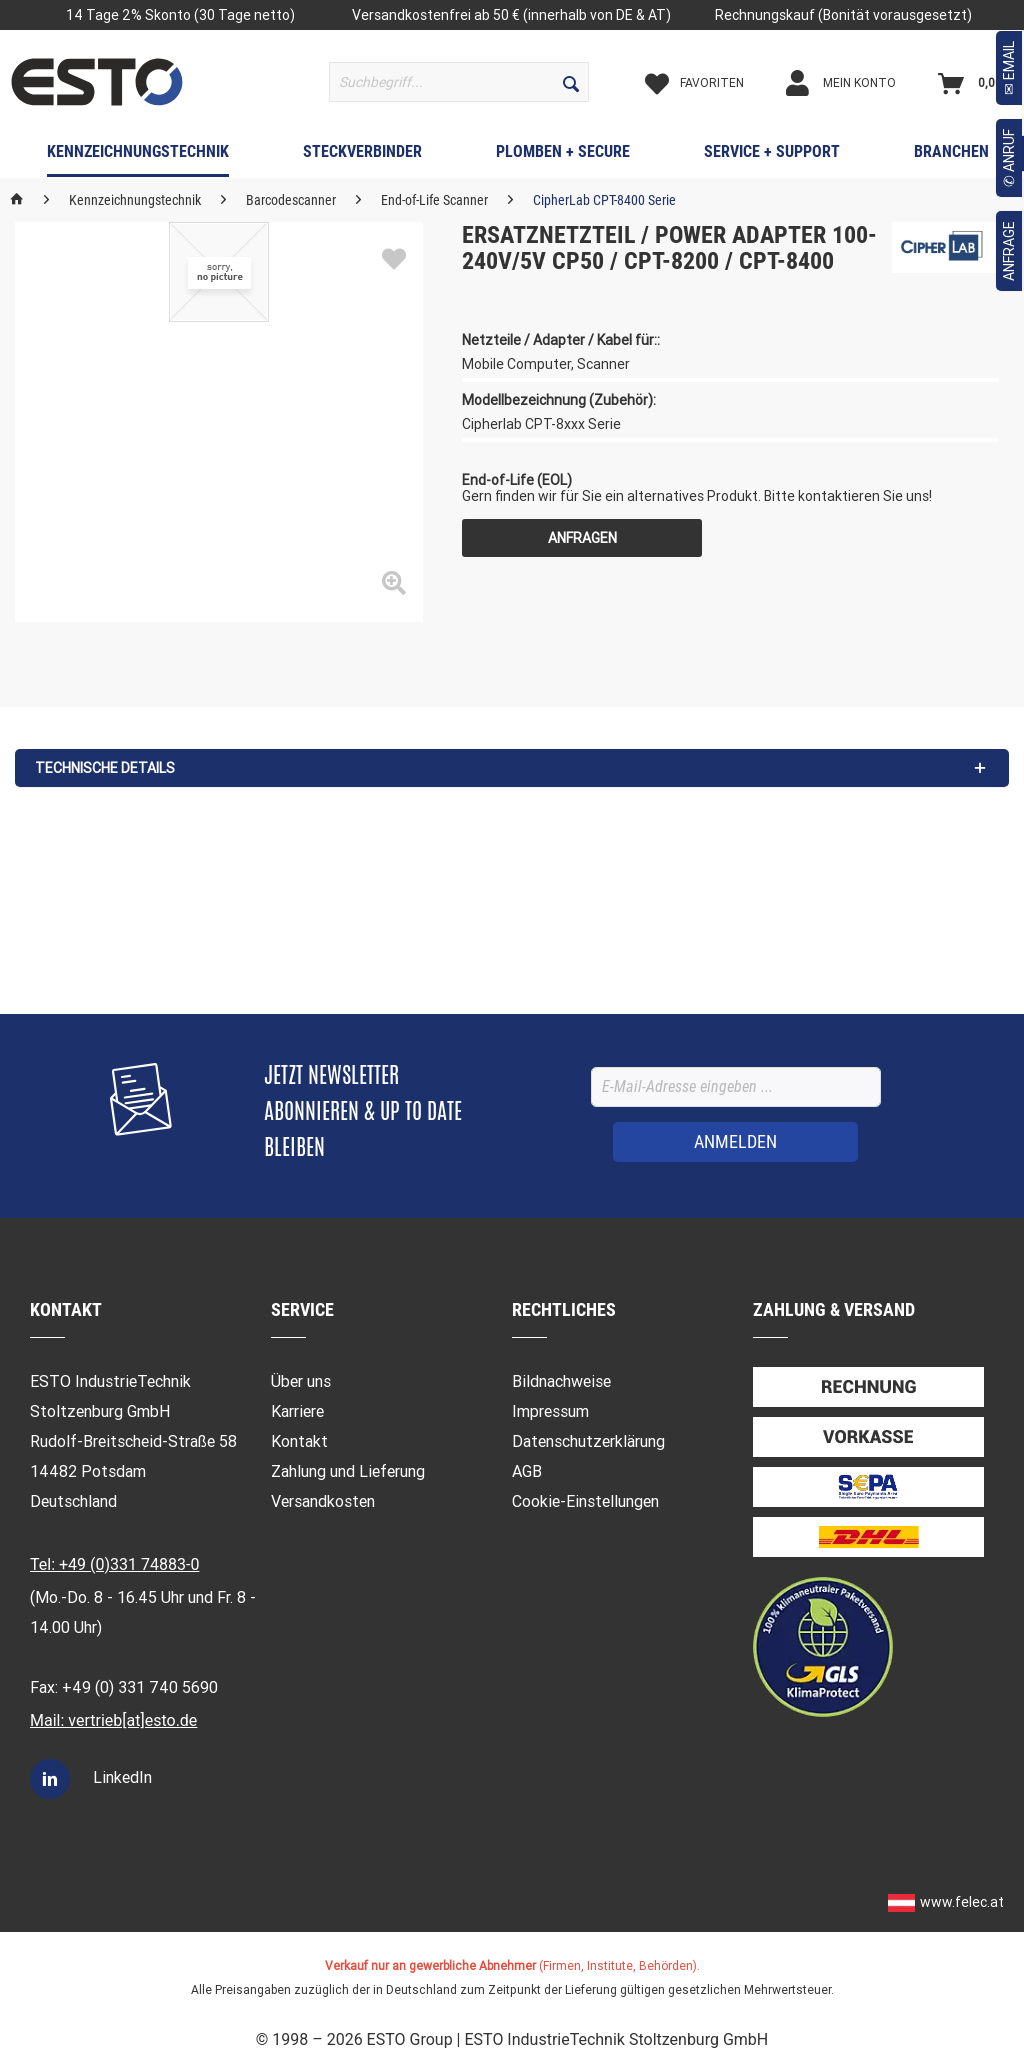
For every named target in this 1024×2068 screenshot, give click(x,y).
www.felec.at (962, 1902)
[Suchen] (571, 82)
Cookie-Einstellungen (585, 1501)
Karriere (297, 1411)
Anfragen (582, 538)
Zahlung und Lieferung (348, 1471)
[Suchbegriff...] (459, 82)
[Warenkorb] (975, 83)
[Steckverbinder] (362, 156)
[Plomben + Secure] (563, 156)
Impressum (550, 1411)
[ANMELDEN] (735, 1142)
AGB (527, 1471)
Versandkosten (323, 1501)
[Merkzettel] (711, 83)
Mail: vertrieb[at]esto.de (113, 1720)
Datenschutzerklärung (588, 1441)
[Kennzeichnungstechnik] (138, 156)
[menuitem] (459, 82)
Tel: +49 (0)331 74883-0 (114, 1564)
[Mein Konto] (858, 83)
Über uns (301, 1381)
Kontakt (299, 1441)
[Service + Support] (772, 156)
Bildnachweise (561, 1381)
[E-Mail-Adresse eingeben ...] (736, 1087)
